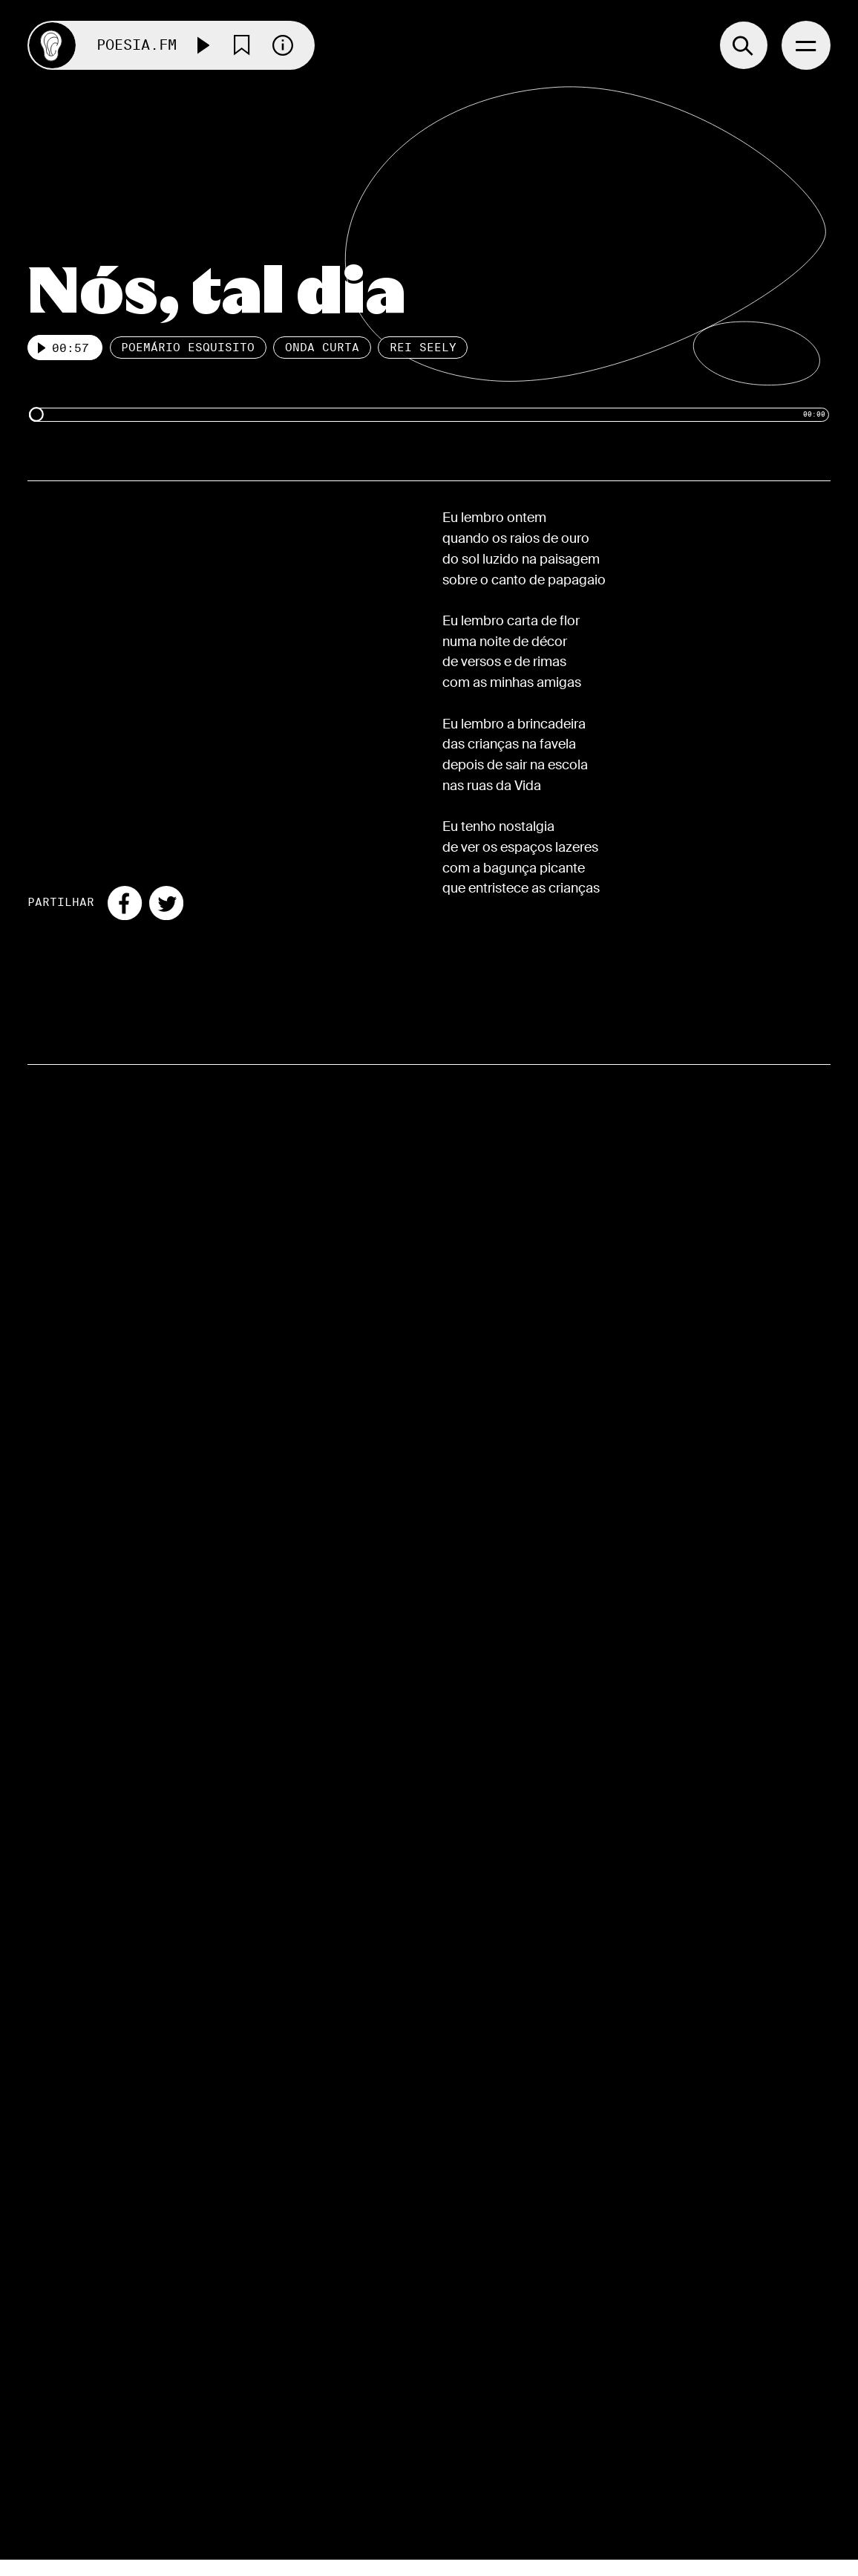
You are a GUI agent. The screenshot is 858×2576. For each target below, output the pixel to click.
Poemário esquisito (188, 348)
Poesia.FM (136, 45)
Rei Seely (423, 348)
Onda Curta (322, 348)
